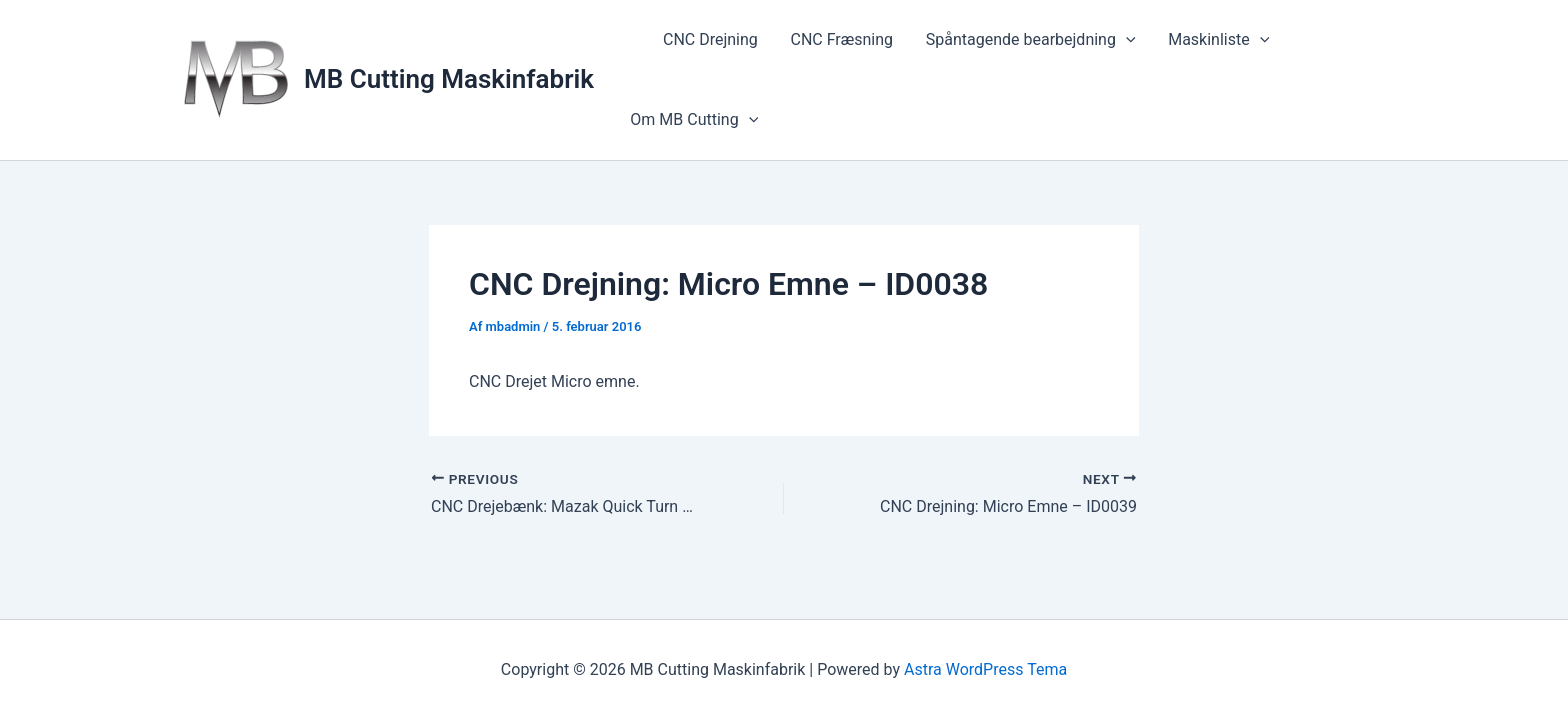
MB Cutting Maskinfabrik (449, 79)
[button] (1124, 40)
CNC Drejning (709, 39)
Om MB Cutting (694, 120)
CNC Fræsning (840, 39)
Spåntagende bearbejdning (1028, 40)
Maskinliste (1215, 40)
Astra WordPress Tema (985, 669)
